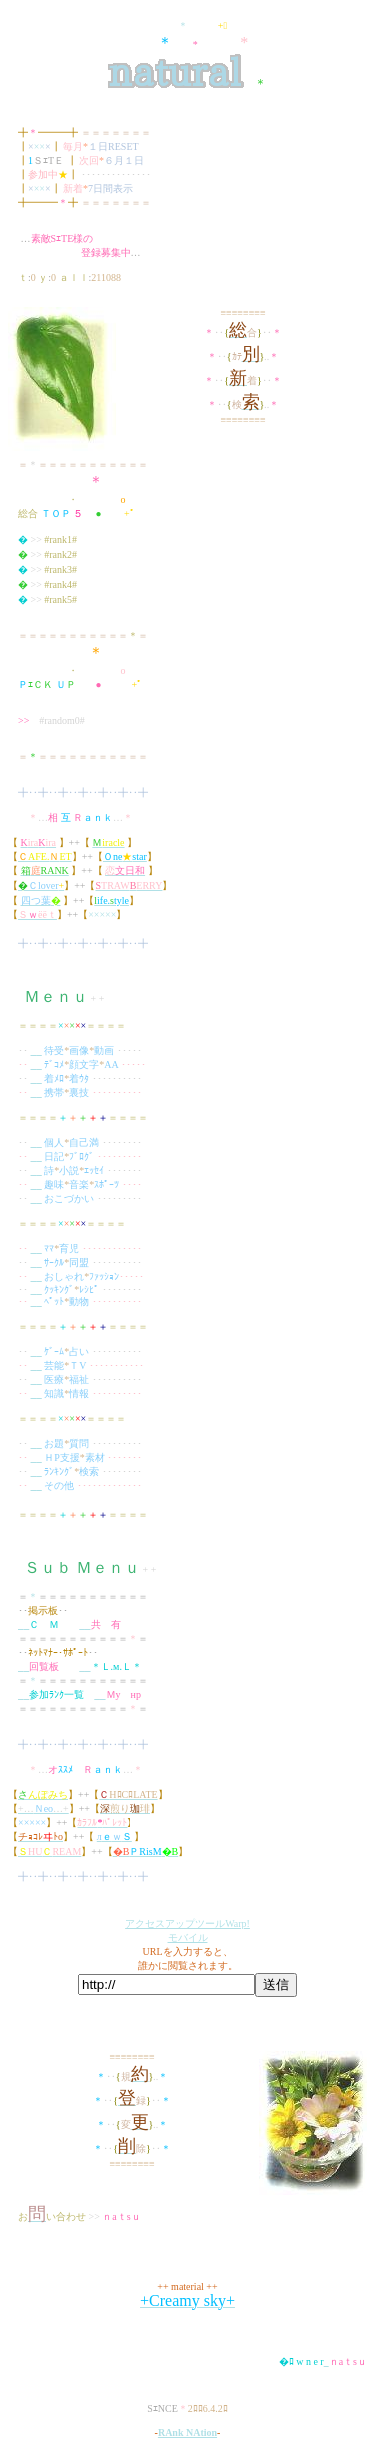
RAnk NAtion (187, 2432)
